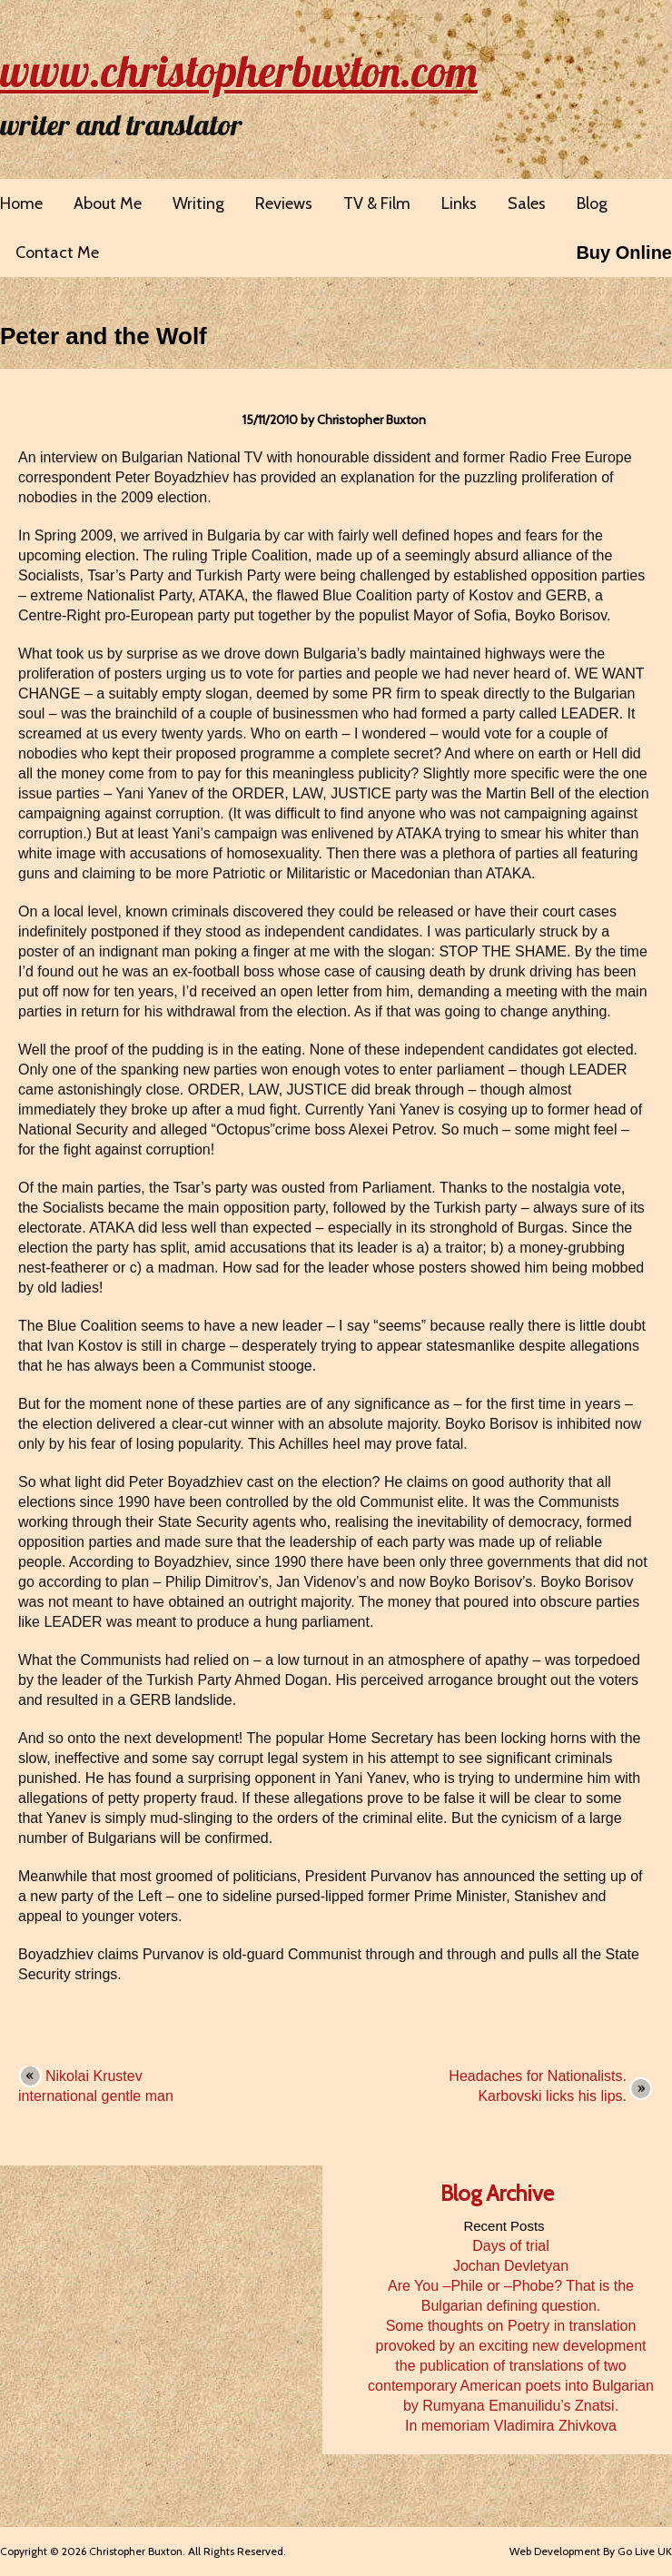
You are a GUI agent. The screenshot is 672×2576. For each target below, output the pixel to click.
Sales (527, 203)
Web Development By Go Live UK (590, 2551)
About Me (108, 203)
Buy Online (624, 253)
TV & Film (376, 203)
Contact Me (57, 253)
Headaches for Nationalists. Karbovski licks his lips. (538, 2086)
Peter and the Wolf (103, 336)
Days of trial (510, 2246)
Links (459, 203)
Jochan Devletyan (510, 2266)
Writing (198, 203)
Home (21, 203)
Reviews (283, 203)
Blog (592, 203)
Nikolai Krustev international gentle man (95, 2086)
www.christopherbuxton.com (239, 71)
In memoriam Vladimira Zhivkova (511, 2425)
